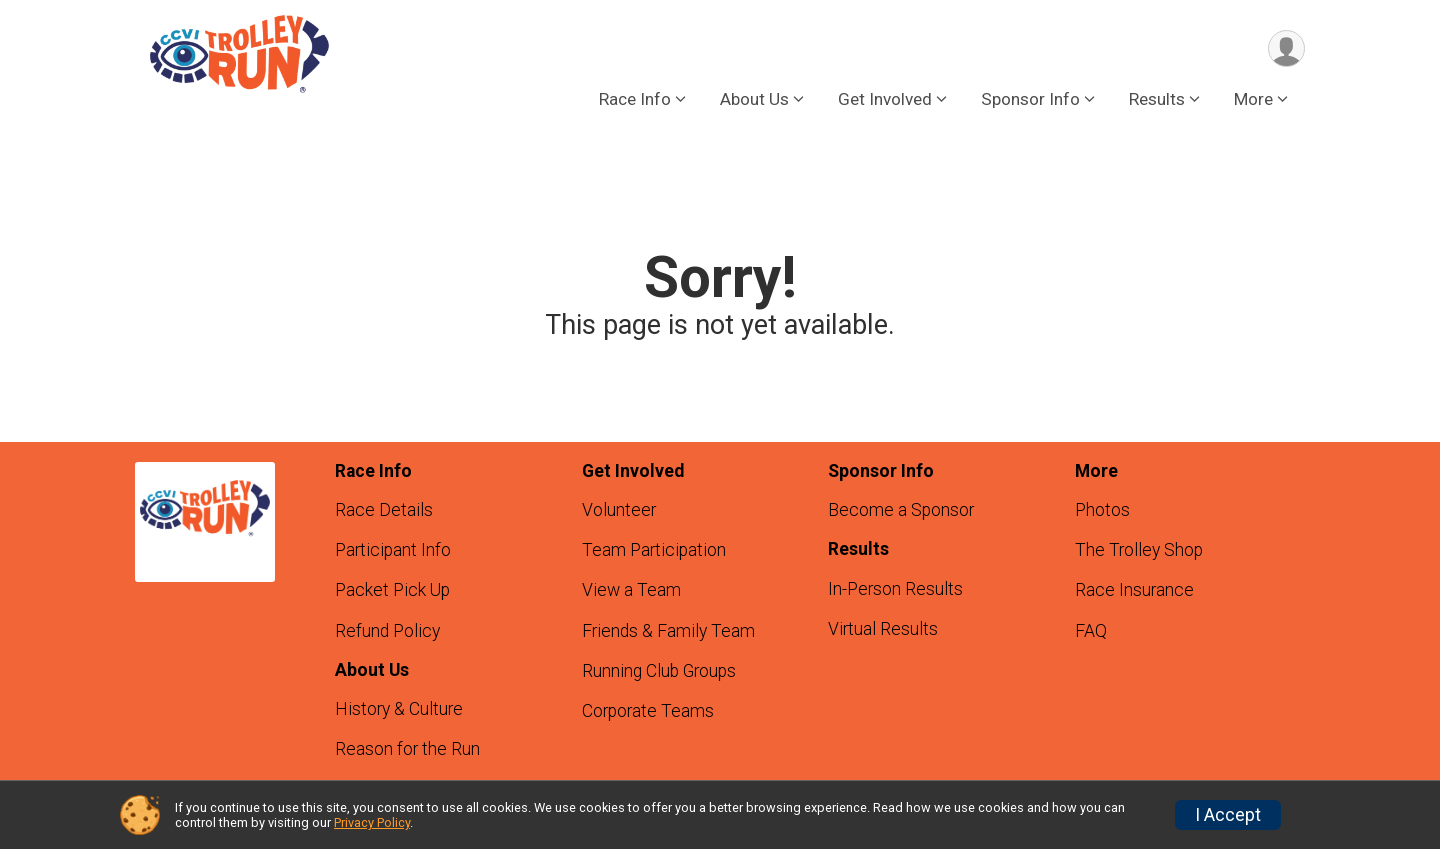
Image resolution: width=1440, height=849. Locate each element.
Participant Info (393, 550)
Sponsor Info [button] (1030, 99)
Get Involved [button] (885, 99)
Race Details (384, 510)
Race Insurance (1134, 590)
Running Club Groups (659, 671)
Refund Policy (387, 631)
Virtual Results (883, 629)
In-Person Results (895, 589)
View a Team (631, 590)
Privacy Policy (372, 822)
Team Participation (654, 550)
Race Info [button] (635, 99)
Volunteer (619, 510)
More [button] (1253, 99)
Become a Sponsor (901, 510)
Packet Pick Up (392, 590)
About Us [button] (754, 99)
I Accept (1228, 815)
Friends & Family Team (668, 631)
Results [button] (1157, 99)
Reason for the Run (407, 749)
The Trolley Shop (1139, 550)
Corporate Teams (648, 711)
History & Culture (399, 709)
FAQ (1091, 631)
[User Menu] (1286, 48)
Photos (1102, 510)
